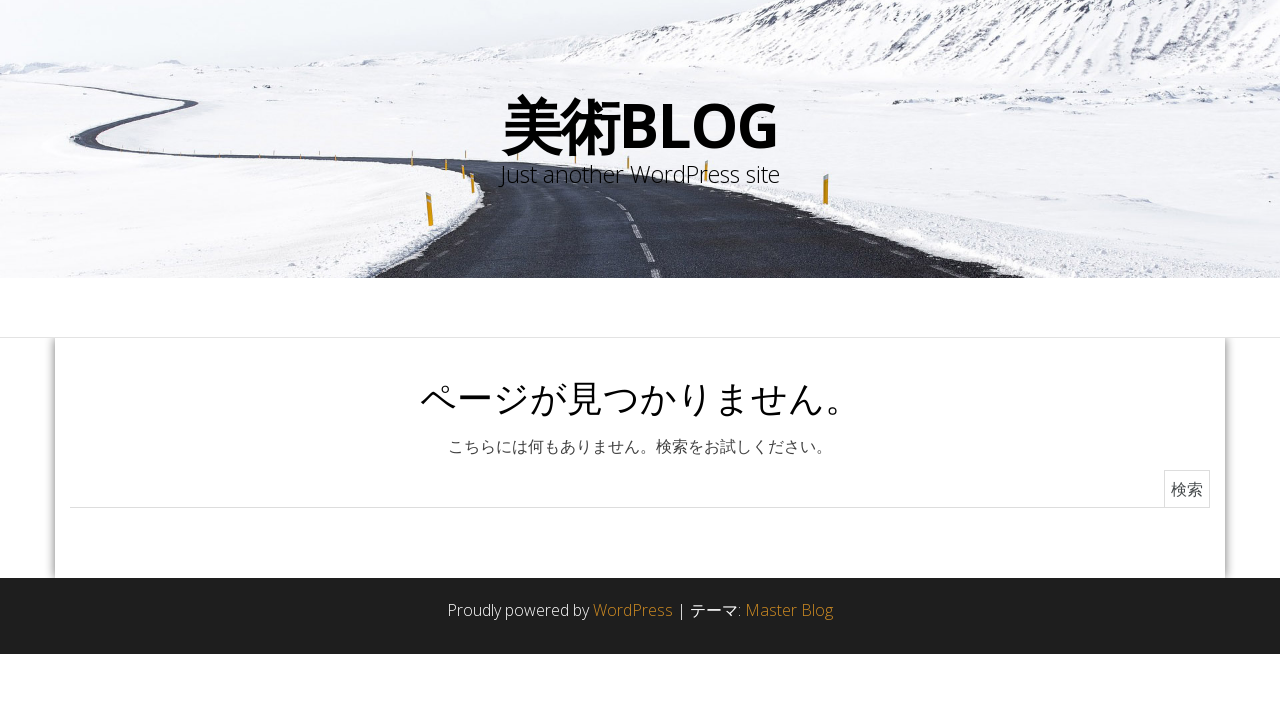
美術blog (640, 125)
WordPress (633, 610)
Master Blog (789, 610)
